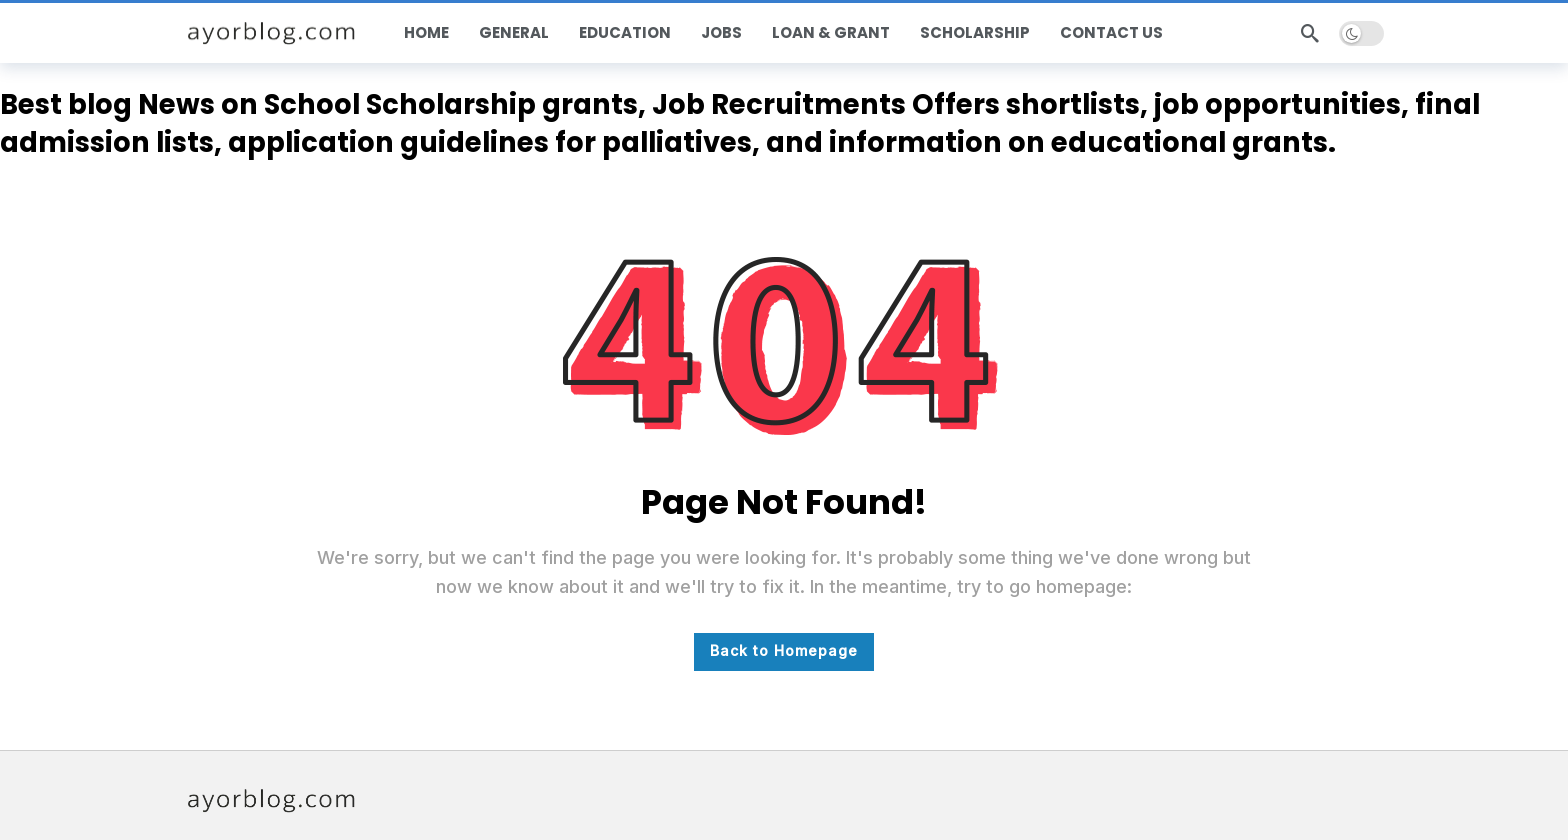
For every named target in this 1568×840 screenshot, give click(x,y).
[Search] (1310, 33)
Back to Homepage (784, 650)
